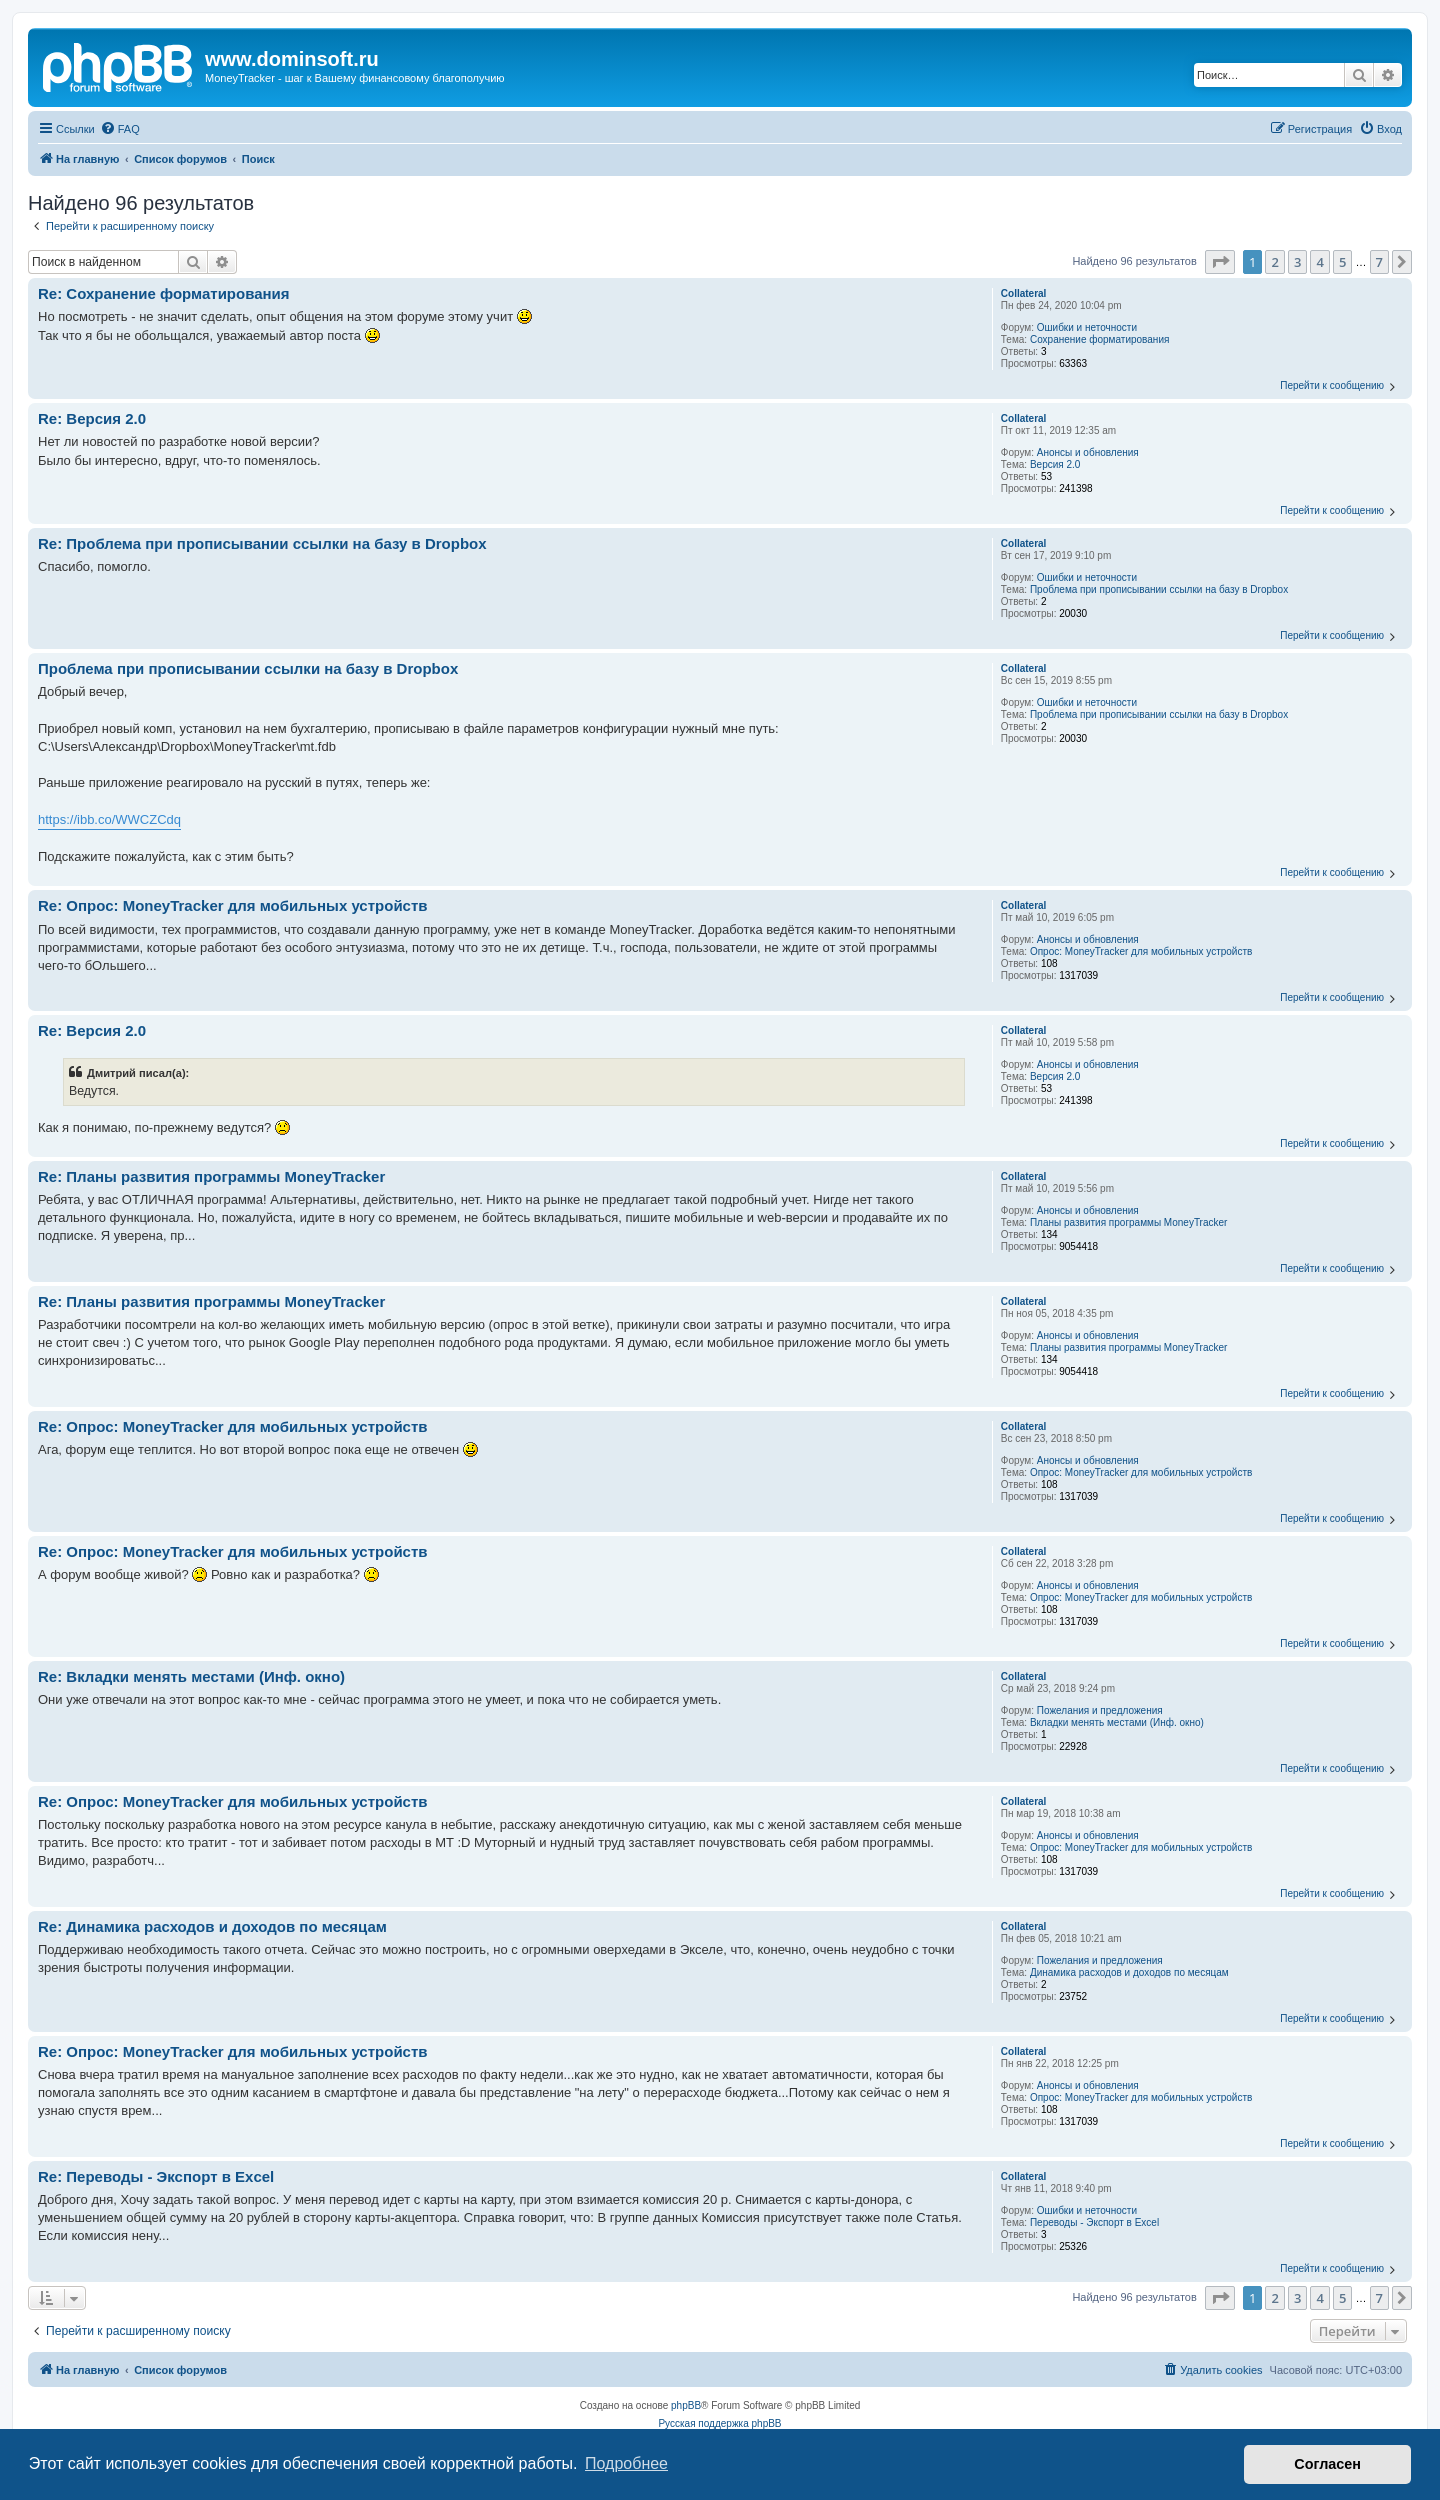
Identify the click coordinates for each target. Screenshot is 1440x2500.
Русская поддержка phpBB (719, 2423)
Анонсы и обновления (1088, 452)
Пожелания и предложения (1100, 1710)
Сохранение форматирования (1099, 339)
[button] (1220, 262)
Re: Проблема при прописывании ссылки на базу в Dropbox (262, 543)
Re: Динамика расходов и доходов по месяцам (212, 1926)
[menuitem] (120, 129)
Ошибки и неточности (1087, 327)
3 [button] (1297, 262)
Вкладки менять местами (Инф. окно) (1117, 1722)
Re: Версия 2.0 (92, 418)
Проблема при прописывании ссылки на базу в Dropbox (1159, 589)
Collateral (1024, 293)
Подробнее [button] (626, 2463)
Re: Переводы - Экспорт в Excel (156, 2176)
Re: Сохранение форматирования (164, 293)
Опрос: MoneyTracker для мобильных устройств (1141, 951)
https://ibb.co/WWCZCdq (109, 819)
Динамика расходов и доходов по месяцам (1129, 1972)
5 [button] (1342, 262)
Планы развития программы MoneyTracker (1129, 1222)
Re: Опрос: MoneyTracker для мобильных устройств (233, 905)
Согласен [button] (1327, 2464)
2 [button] (1274, 262)
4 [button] (1319, 262)
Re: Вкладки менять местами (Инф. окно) (191, 1676)
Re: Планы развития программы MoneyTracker (211, 1176)
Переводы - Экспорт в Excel (1094, 2222)
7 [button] (1379, 262)
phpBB (686, 2405)
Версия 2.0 (1055, 464)
